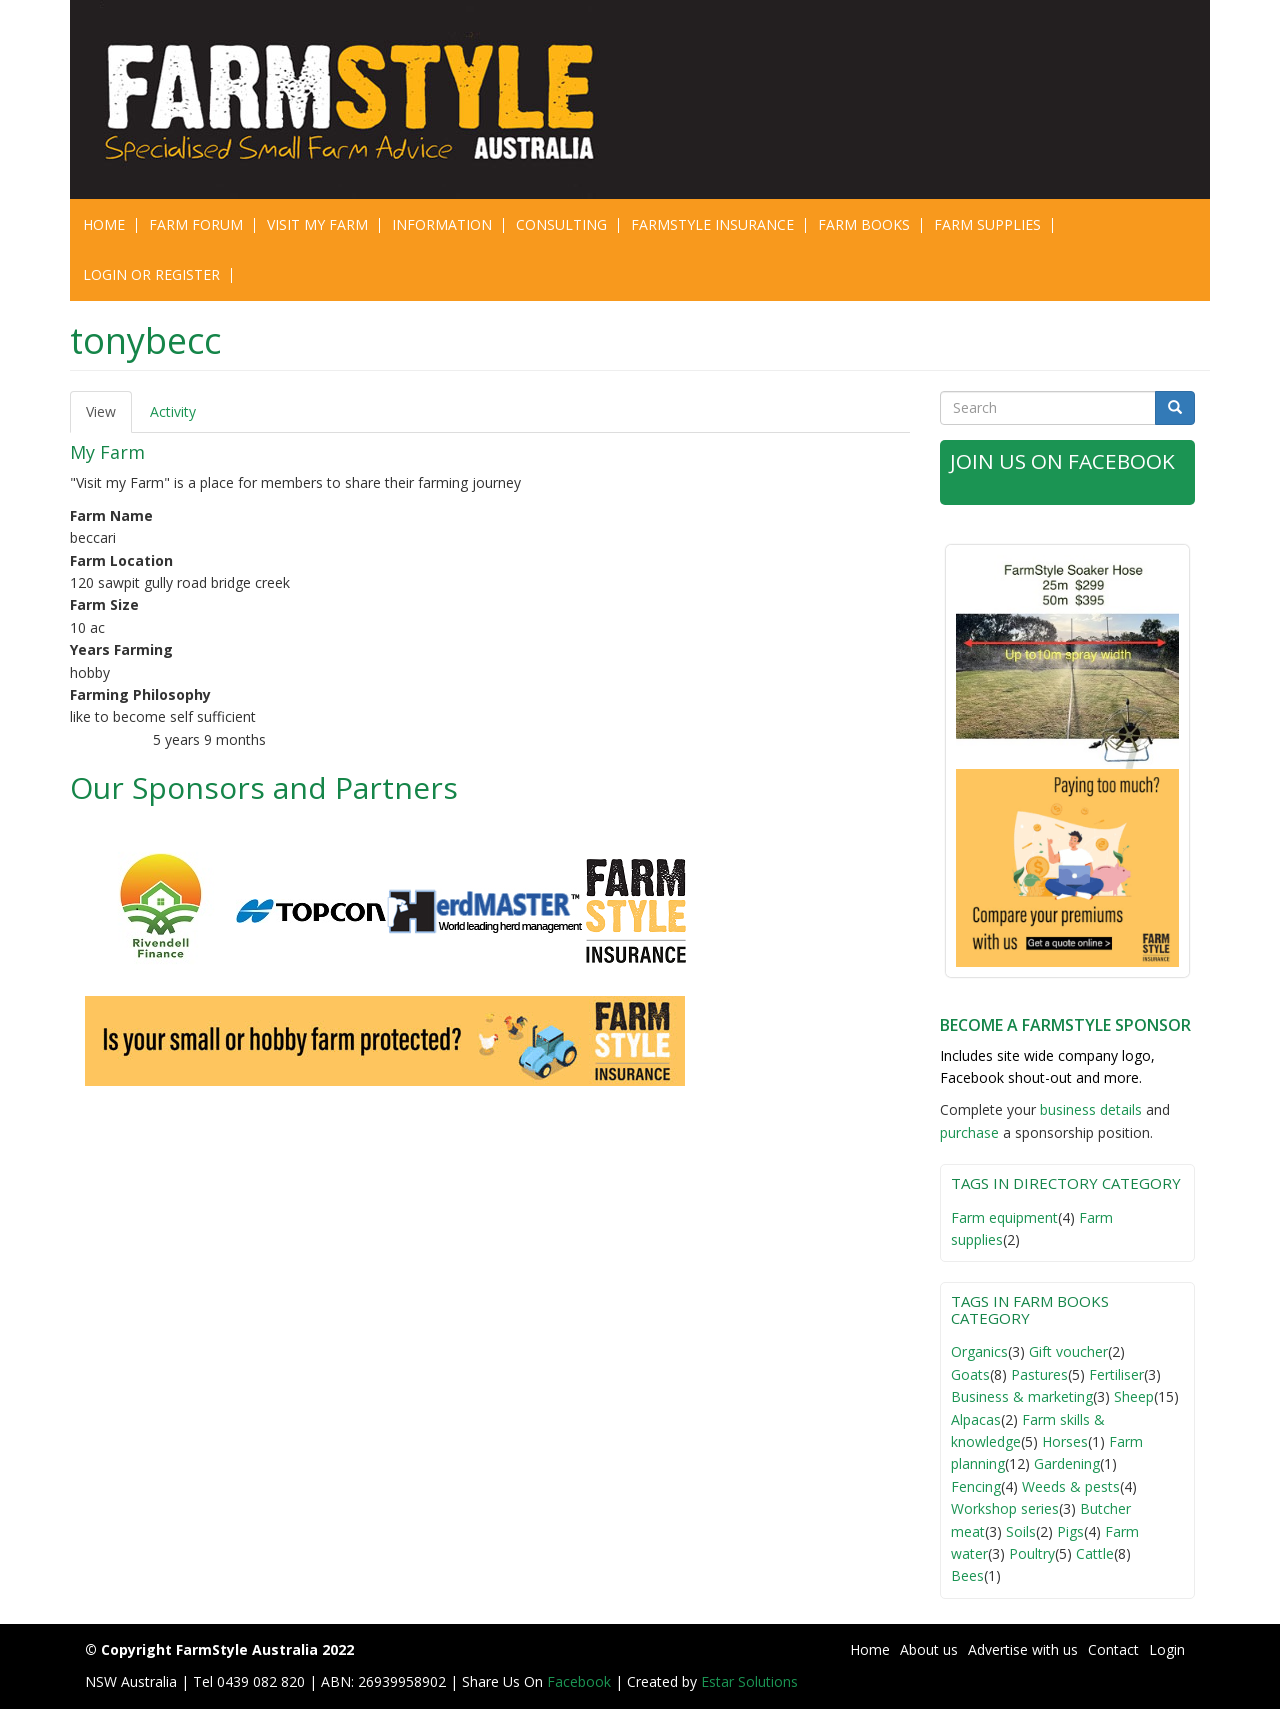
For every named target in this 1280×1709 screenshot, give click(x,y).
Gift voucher (1068, 1351)
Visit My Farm (317, 224)
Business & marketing (1022, 1396)
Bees (967, 1575)
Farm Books (864, 224)
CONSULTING (561, 224)
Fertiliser (1116, 1374)
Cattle (1095, 1553)
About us (929, 1649)
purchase (969, 1132)
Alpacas (976, 1419)
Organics (979, 1351)
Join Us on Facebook (1063, 461)
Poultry (1032, 1553)
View (109, 417)
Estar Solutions (749, 1681)
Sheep (1134, 1396)
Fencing (976, 1486)
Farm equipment (1004, 1217)
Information (442, 224)
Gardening (1067, 1463)
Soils (1021, 1531)
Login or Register (151, 274)
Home (104, 224)
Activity (173, 411)
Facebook (581, 1681)
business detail (1087, 1109)
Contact (1113, 1649)
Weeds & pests (1071, 1486)
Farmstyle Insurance (712, 224)
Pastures (1039, 1374)
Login (1167, 1649)
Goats (970, 1374)
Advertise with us (1023, 1649)
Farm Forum (196, 224)
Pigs (1070, 1531)
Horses (1065, 1441)
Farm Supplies (987, 224)
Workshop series (1005, 1508)
